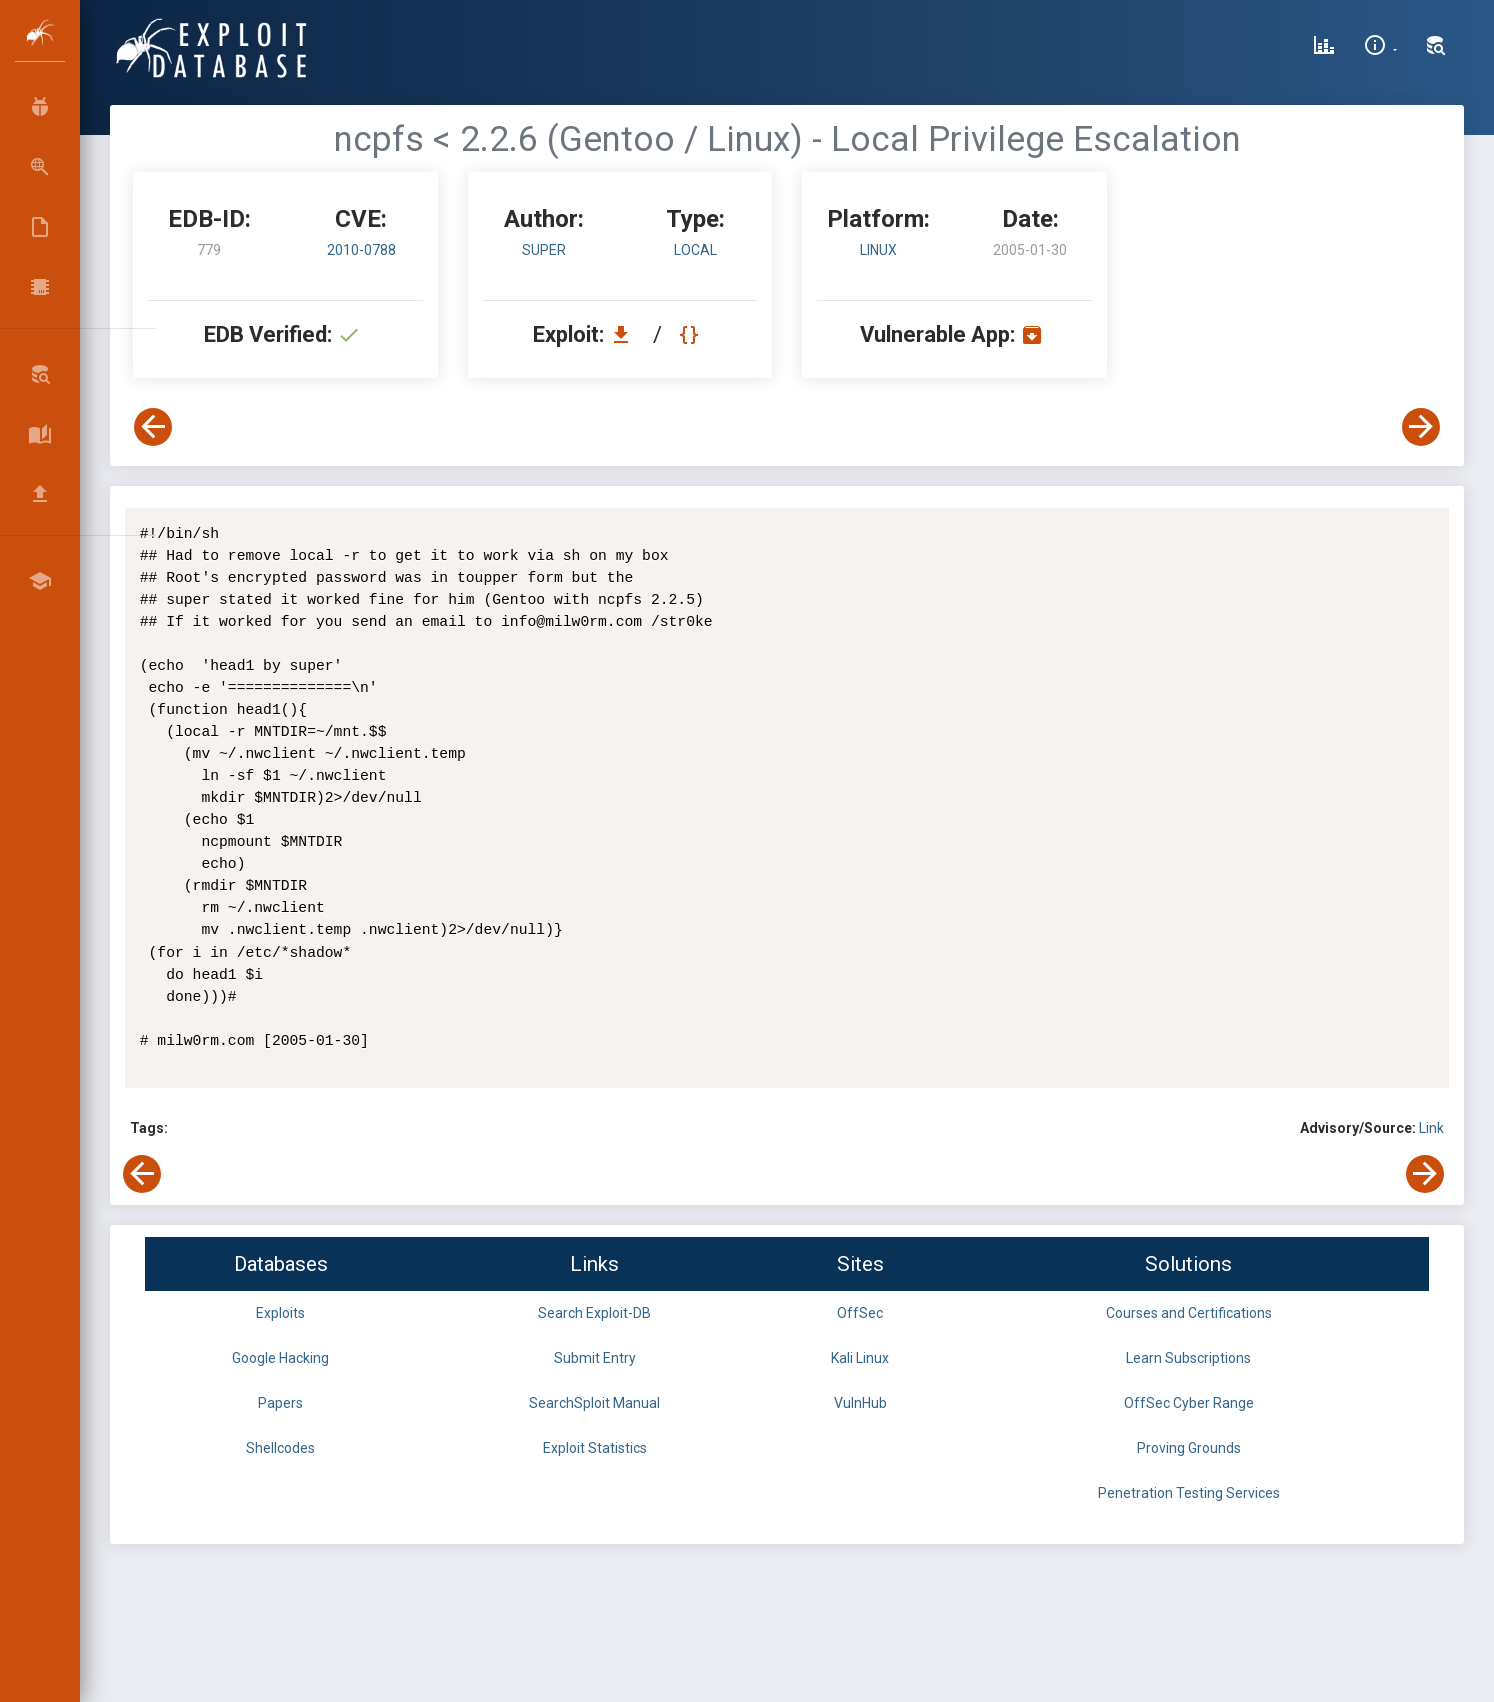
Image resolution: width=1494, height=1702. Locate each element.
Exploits (280, 1313)
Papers (280, 1403)
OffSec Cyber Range (1189, 1403)
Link (1431, 1128)
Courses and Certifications (1189, 1313)
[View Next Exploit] (1421, 427)
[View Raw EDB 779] (691, 334)
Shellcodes (280, 1448)
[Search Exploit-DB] (1436, 48)
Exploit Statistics (595, 1448)
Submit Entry (595, 1358)
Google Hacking (280, 1358)
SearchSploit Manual (594, 1403)
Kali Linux (860, 1358)
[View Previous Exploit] (153, 427)
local (695, 250)
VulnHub (860, 1403)
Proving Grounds (1189, 1448)
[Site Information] (1380, 48)
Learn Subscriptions (1188, 1358)
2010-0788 (361, 250)
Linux (878, 250)
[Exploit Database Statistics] (1324, 48)
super (544, 250)
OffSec (860, 1313)
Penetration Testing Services (1189, 1493)
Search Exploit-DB (594, 1313)
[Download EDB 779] (626, 334)
